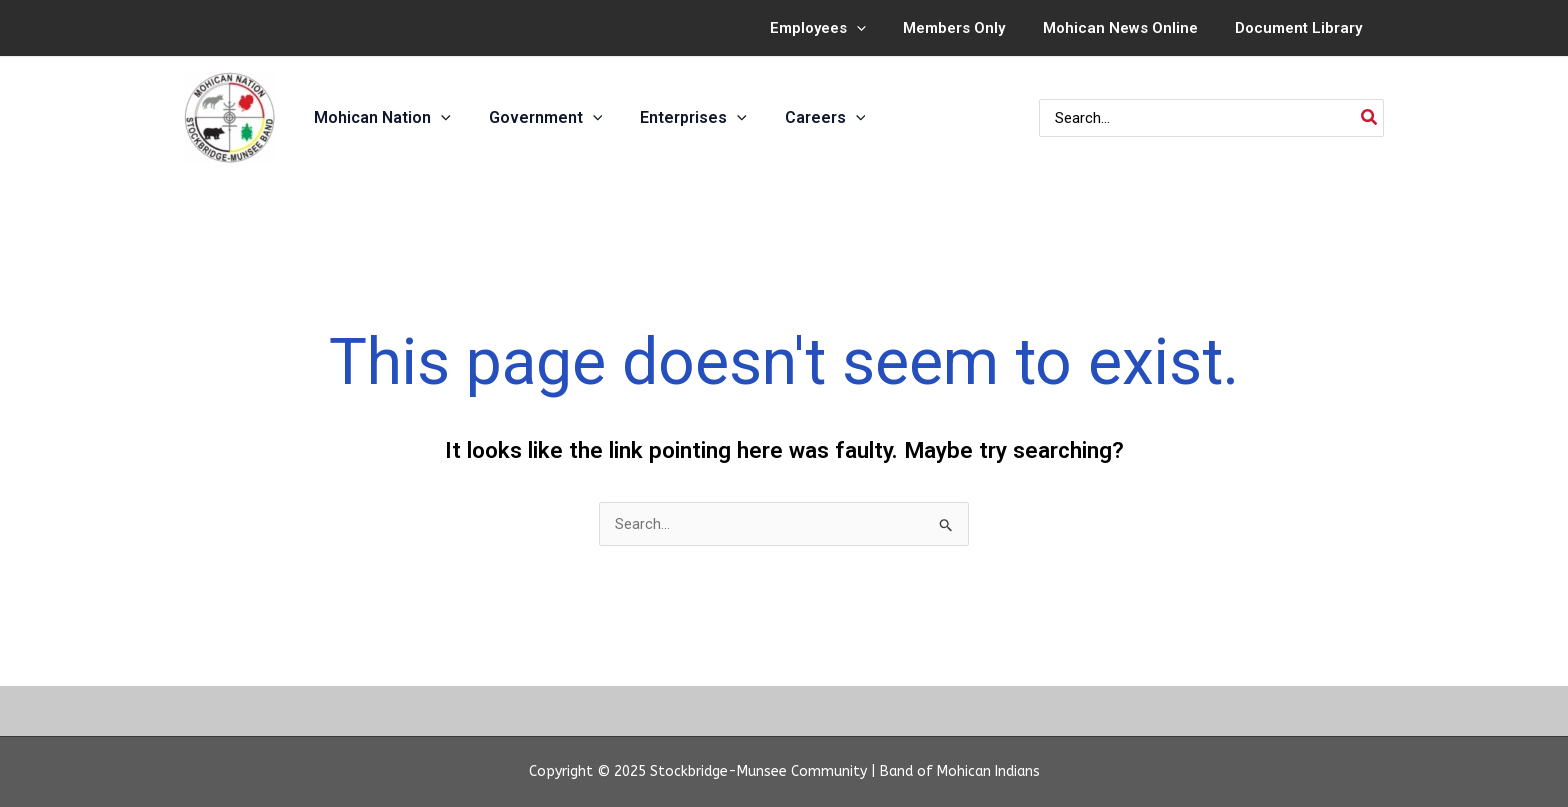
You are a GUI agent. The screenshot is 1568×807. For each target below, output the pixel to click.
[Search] (1370, 118)
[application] (882, 28)
